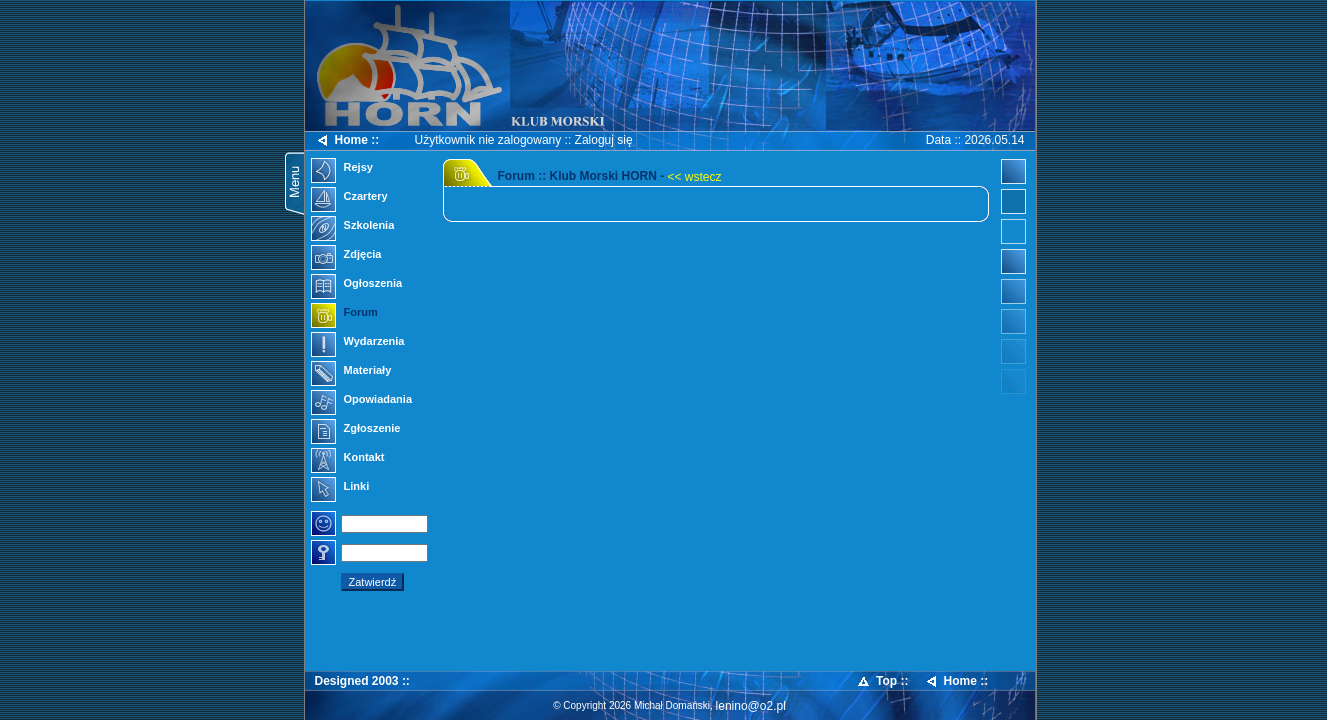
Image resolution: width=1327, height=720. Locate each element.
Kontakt (348, 459)
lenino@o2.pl (751, 706)
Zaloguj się (604, 140)
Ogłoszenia (357, 285)
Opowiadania (362, 401)
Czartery (349, 198)
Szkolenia (353, 227)
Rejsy (342, 169)
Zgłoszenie (356, 430)
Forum (344, 314)
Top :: (882, 681)
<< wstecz (695, 177)
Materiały (351, 372)
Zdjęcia (346, 256)
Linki (340, 488)
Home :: (347, 140)
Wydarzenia (358, 343)
